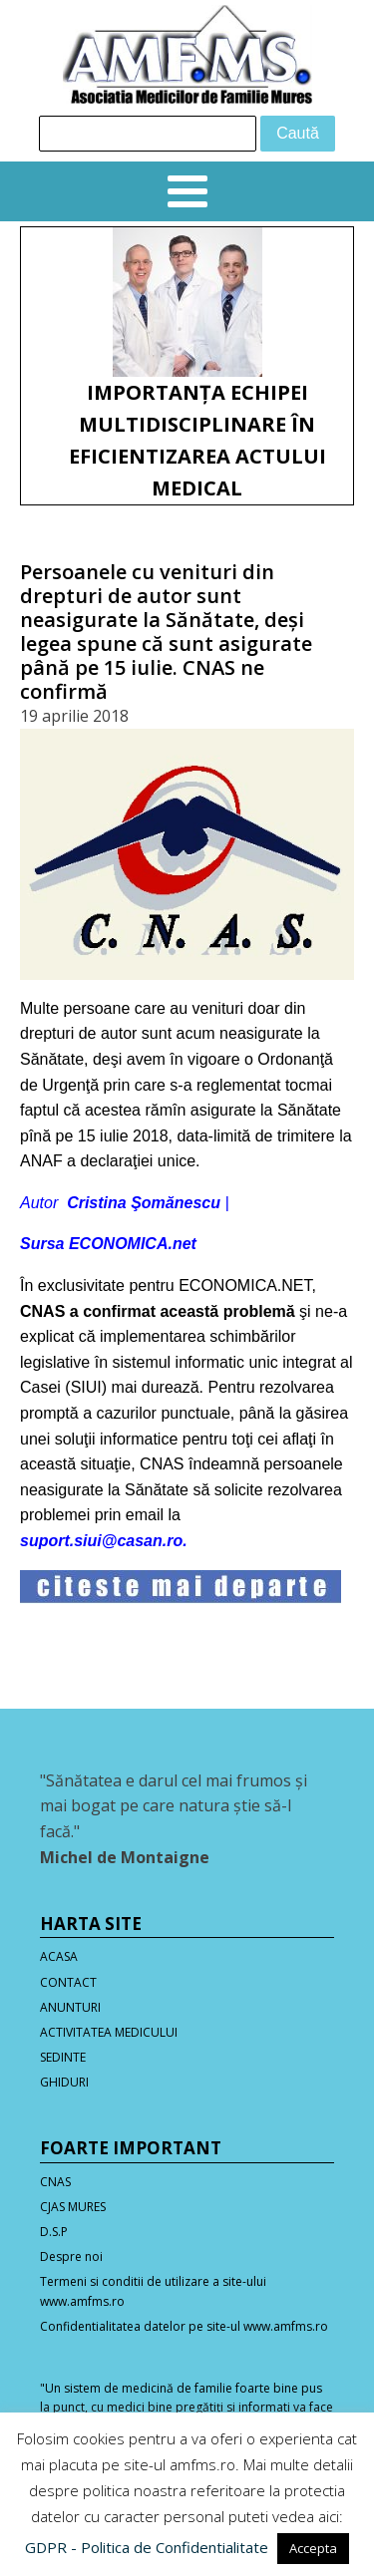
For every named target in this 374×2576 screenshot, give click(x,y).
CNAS (55, 2181)
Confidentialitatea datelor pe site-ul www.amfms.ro (184, 2326)
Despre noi (71, 2256)
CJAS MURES (73, 2206)
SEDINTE (63, 2057)
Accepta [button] (313, 2548)
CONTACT (68, 1982)
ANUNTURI (70, 2007)
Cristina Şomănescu (143, 1202)
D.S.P (54, 2231)
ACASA (59, 1956)
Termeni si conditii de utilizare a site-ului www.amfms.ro (153, 2291)
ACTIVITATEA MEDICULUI (109, 2032)
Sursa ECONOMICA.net (108, 1243)
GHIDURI (64, 2082)
